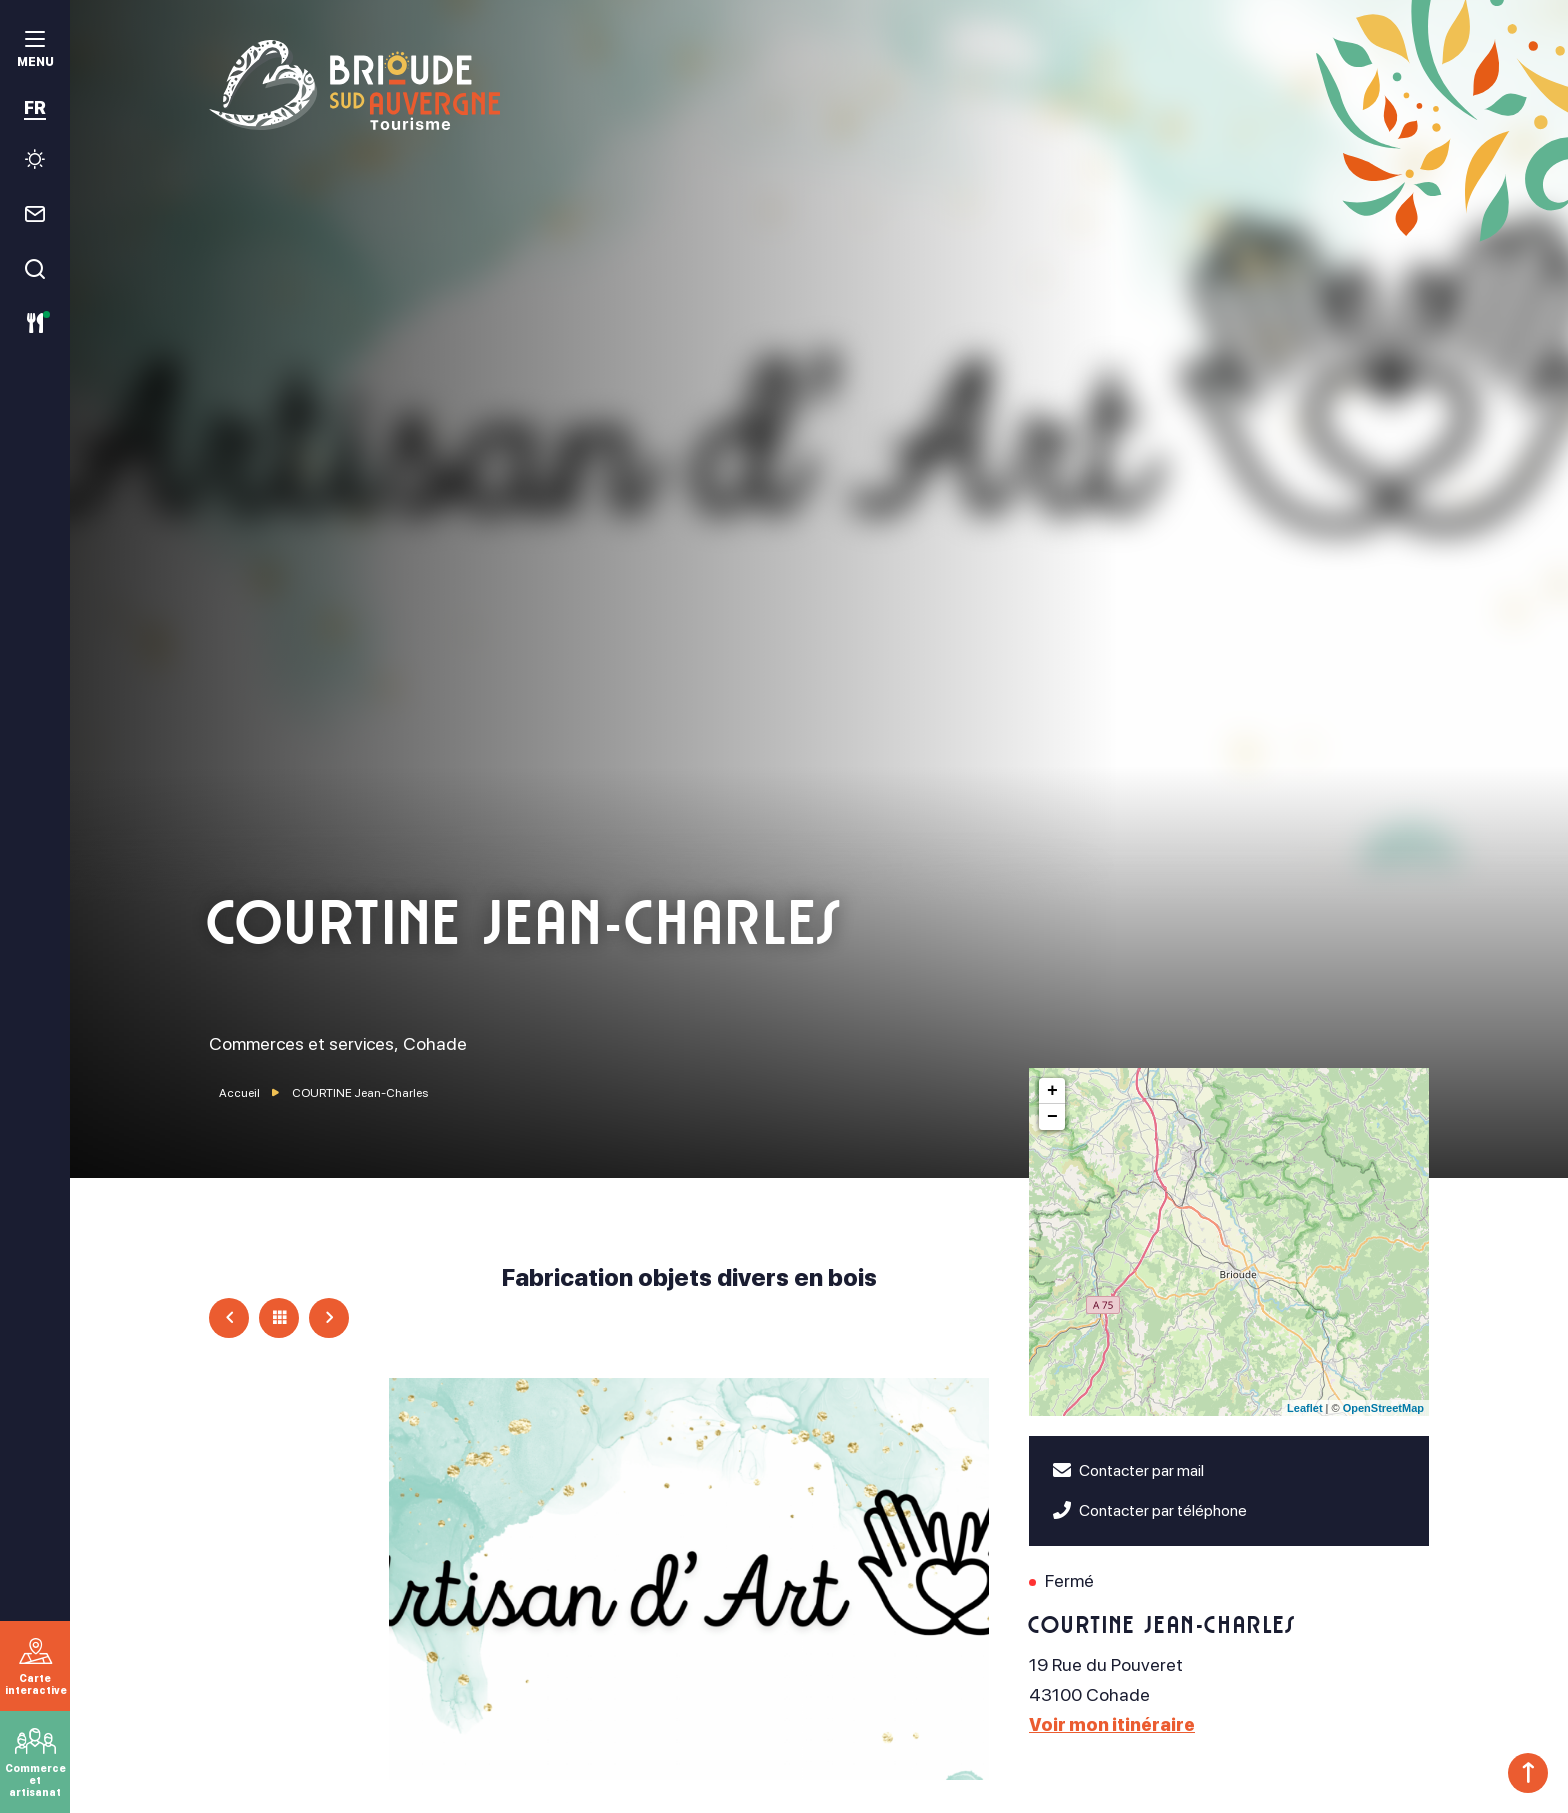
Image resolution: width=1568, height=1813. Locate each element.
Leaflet (1304, 1408)
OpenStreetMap (1383, 1408)
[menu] (35, 51)
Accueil (239, 1093)
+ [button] (1052, 1091)
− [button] (1052, 1117)
